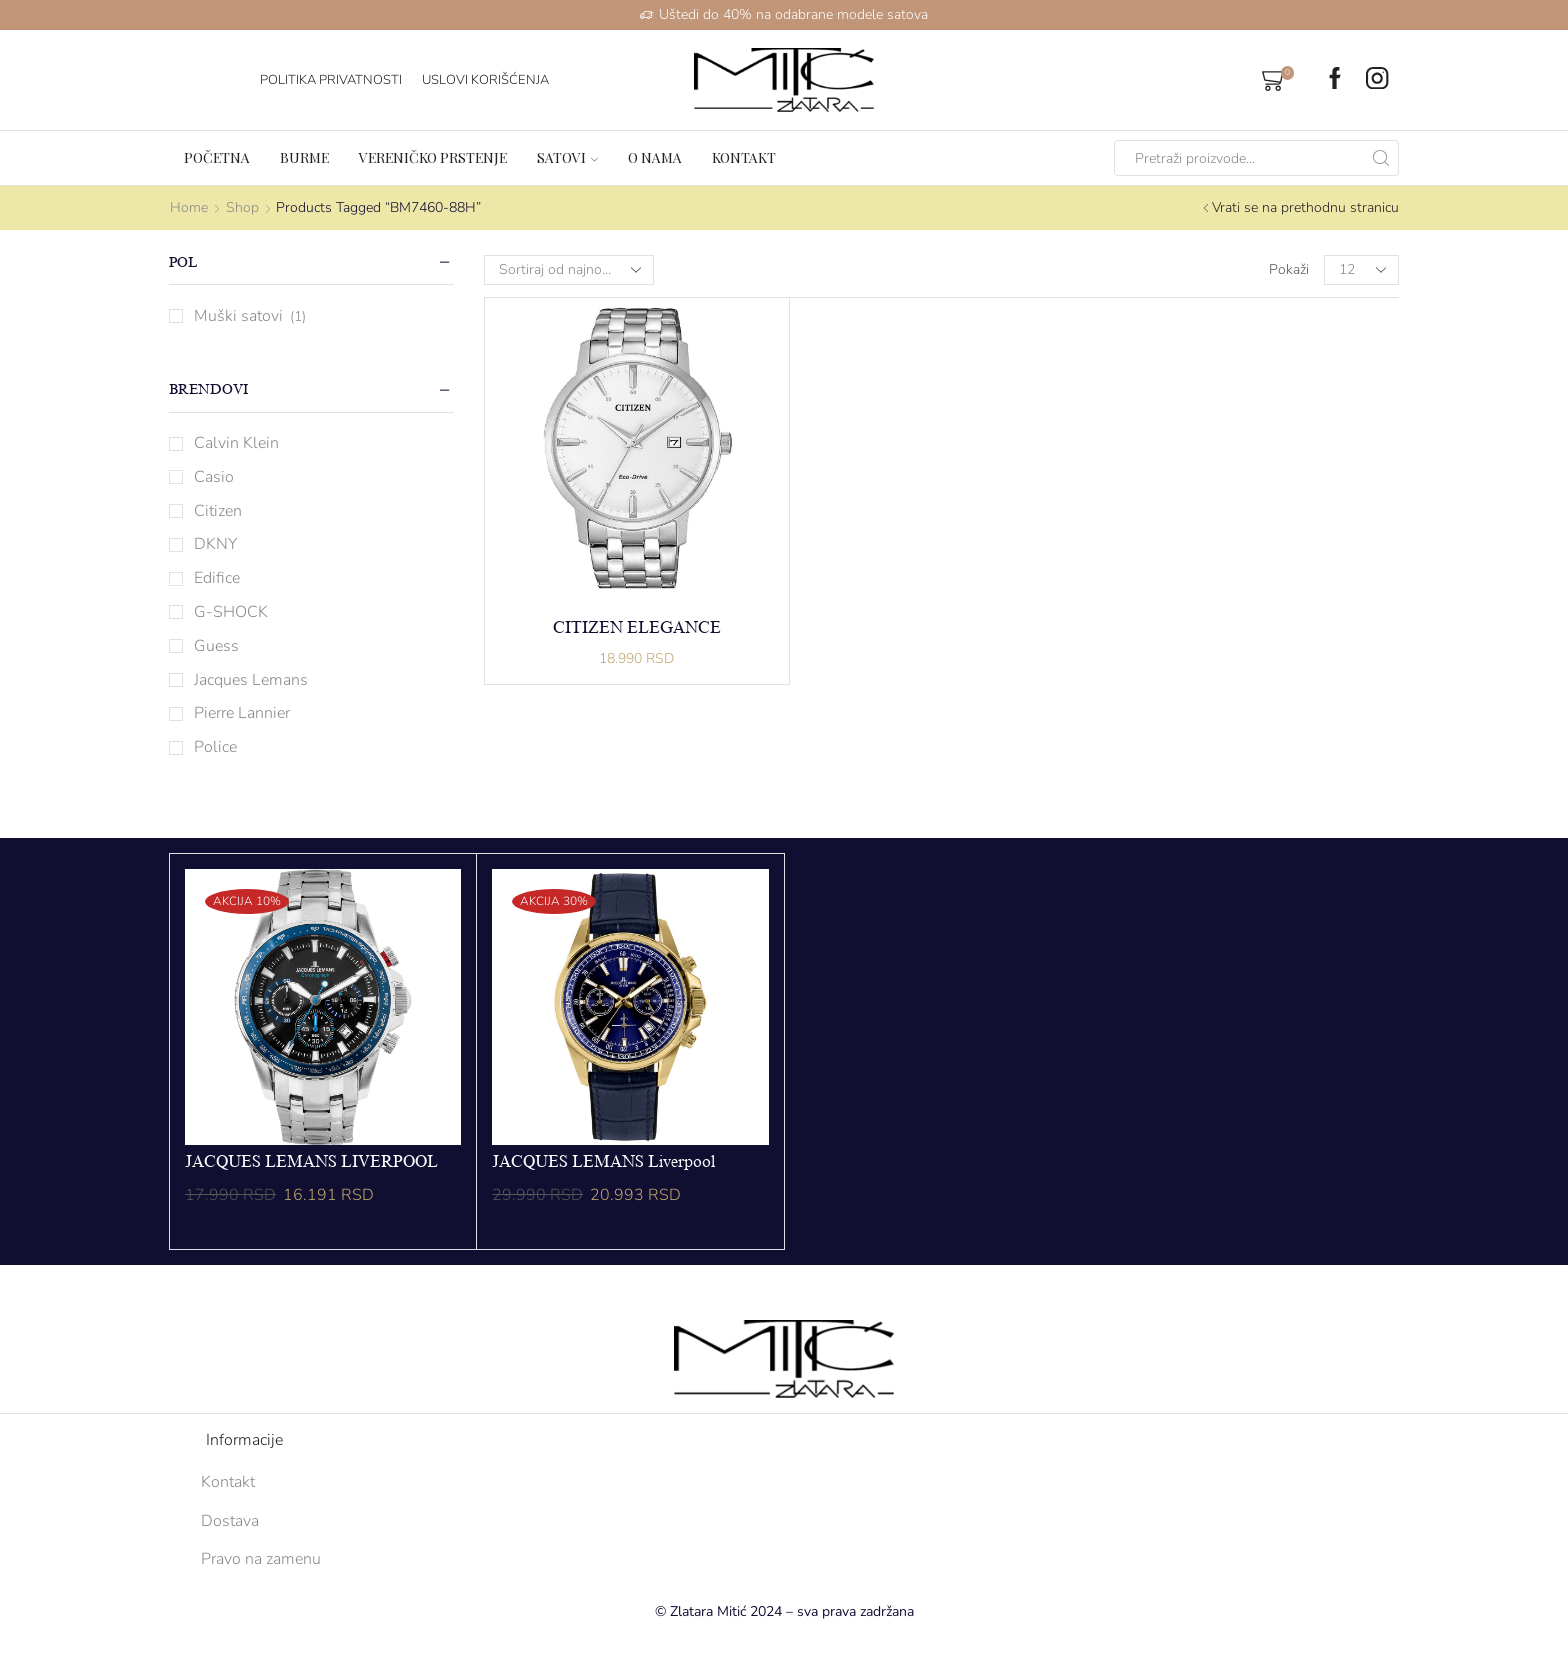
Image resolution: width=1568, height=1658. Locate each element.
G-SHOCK (231, 612)
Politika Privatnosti (331, 80)
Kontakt (744, 157)
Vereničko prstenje (433, 157)
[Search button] (1381, 158)
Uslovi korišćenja (485, 80)
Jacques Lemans (251, 680)
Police (215, 747)
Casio (214, 477)
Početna (217, 157)
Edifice (217, 578)
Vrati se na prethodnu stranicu (1305, 207)
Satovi (567, 157)
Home (189, 207)
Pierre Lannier (242, 713)
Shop (242, 207)
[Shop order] (569, 270)
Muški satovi (238, 316)
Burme (304, 157)
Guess (216, 646)
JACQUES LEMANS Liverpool (603, 1162)
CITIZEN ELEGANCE (637, 628)
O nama (655, 157)
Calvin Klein (236, 443)
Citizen (218, 511)
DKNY (215, 544)
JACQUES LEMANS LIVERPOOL (311, 1162)
